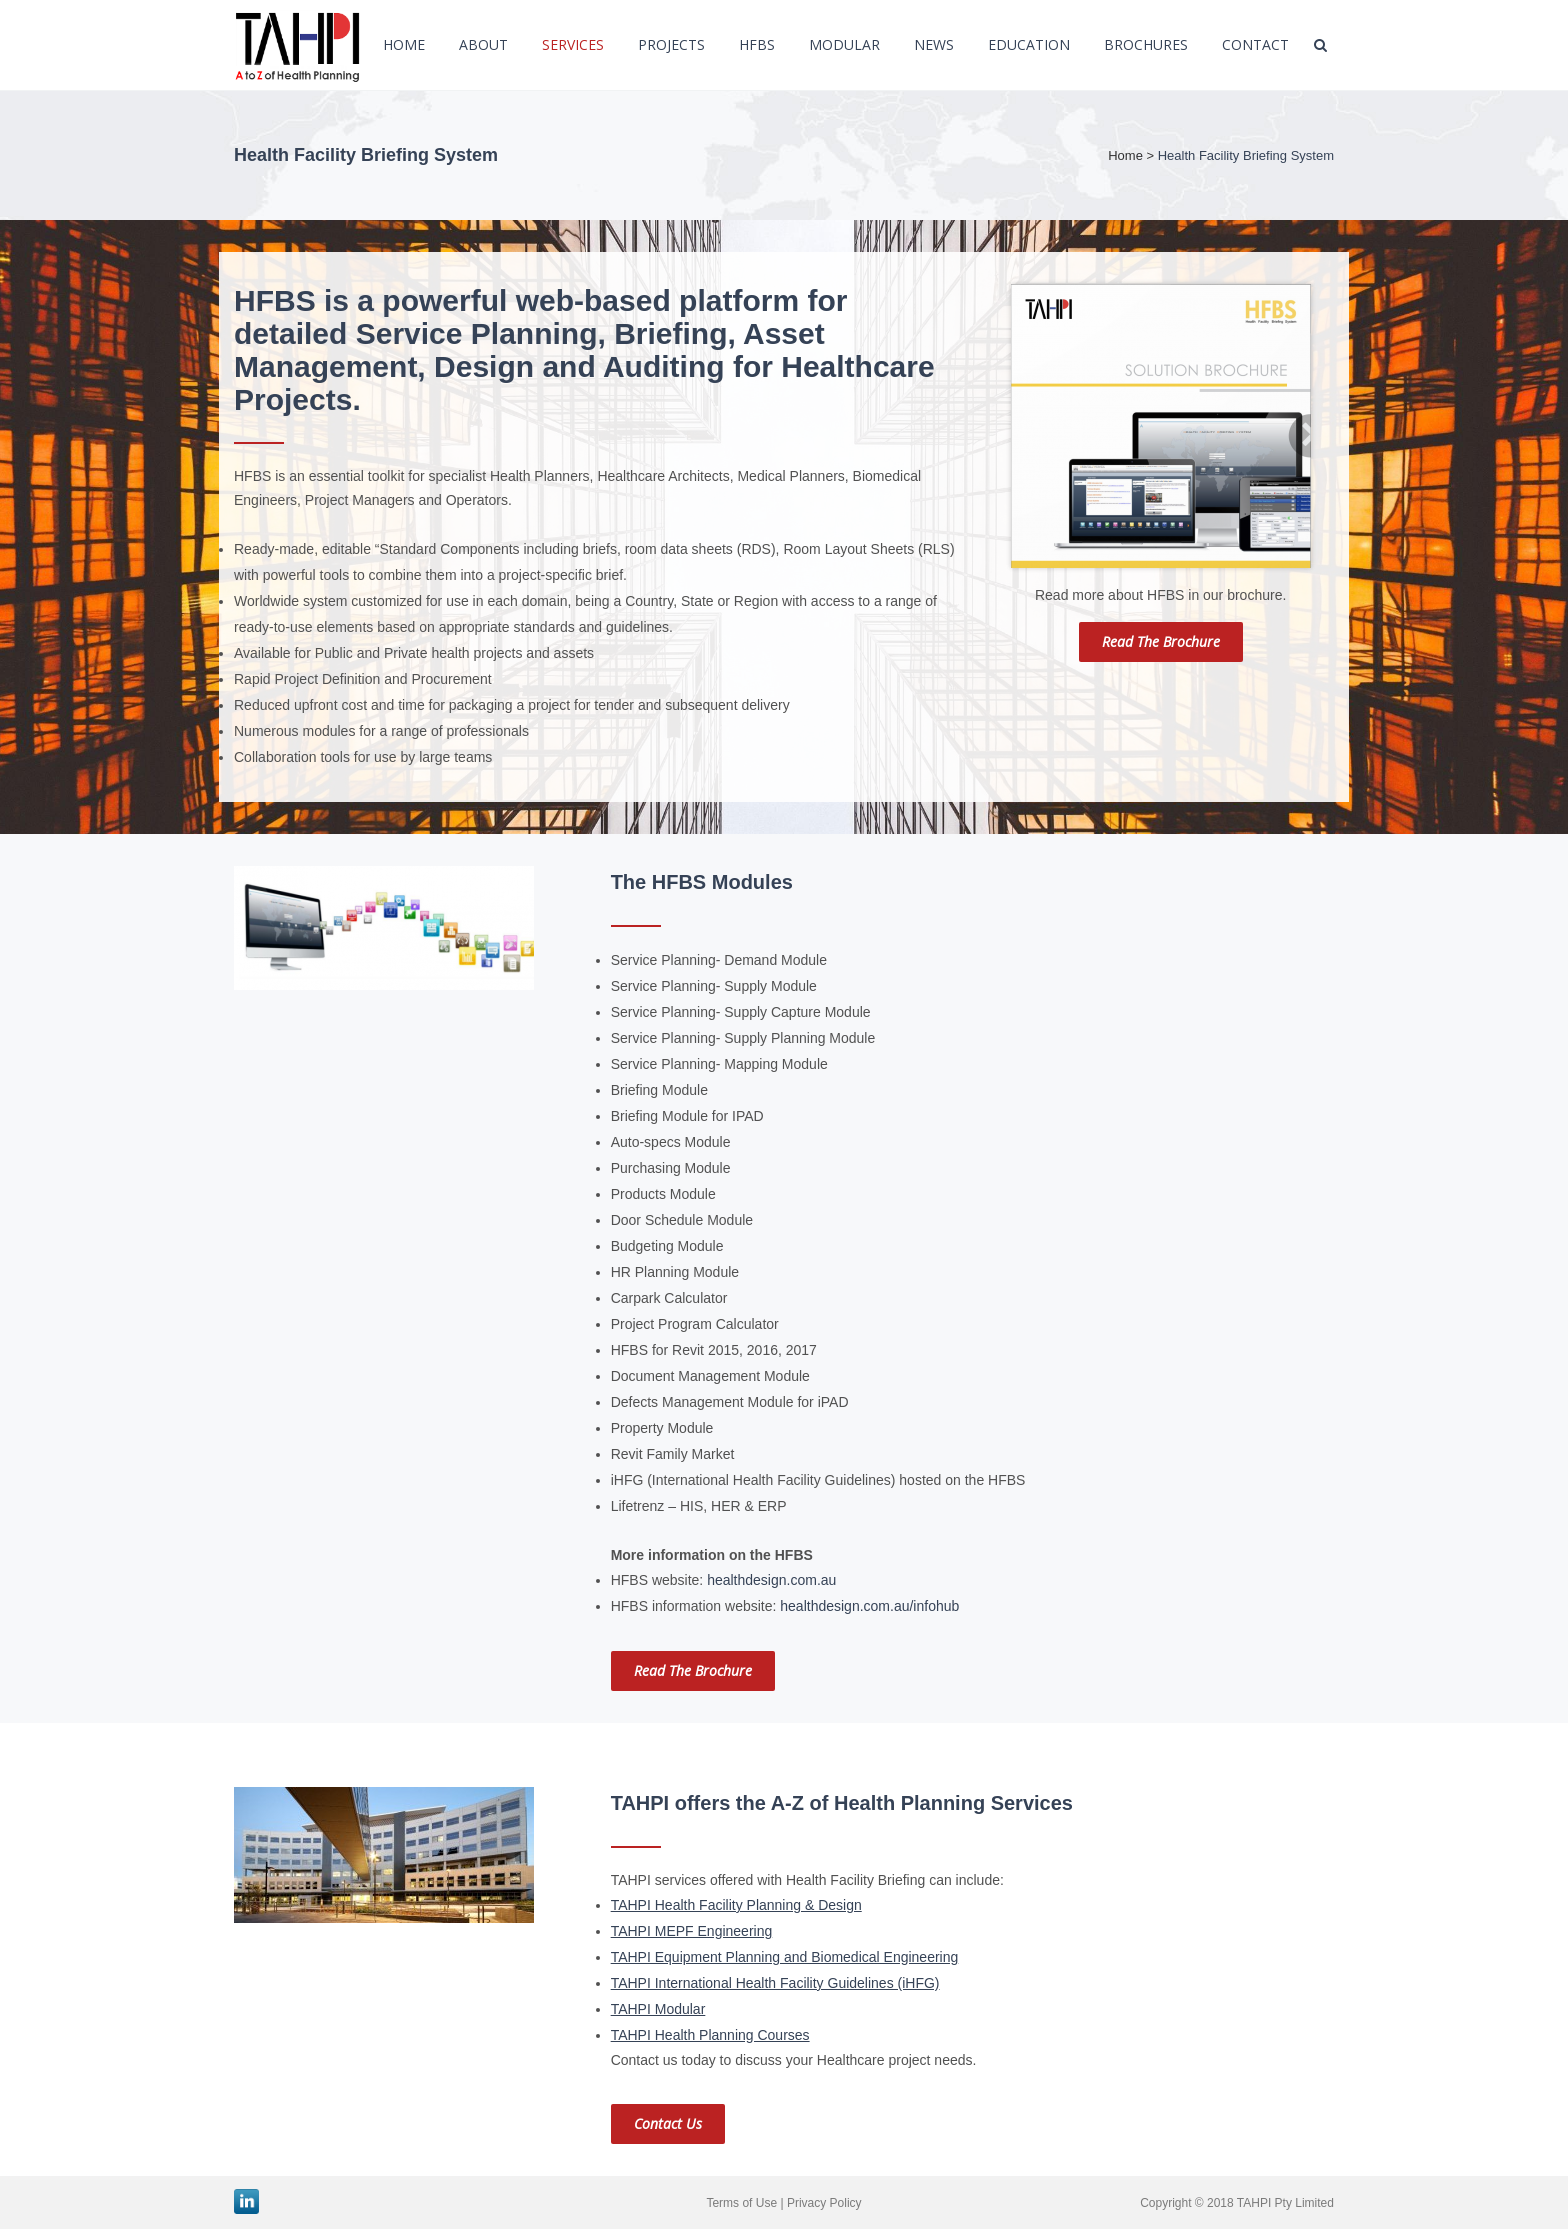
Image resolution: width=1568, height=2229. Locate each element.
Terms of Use (741, 2203)
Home (1125, 155)
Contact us (668, 2123)
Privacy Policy (824, 2203)
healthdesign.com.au (771, 1580)
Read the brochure (1161, 641)
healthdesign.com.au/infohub (869, 1606)
